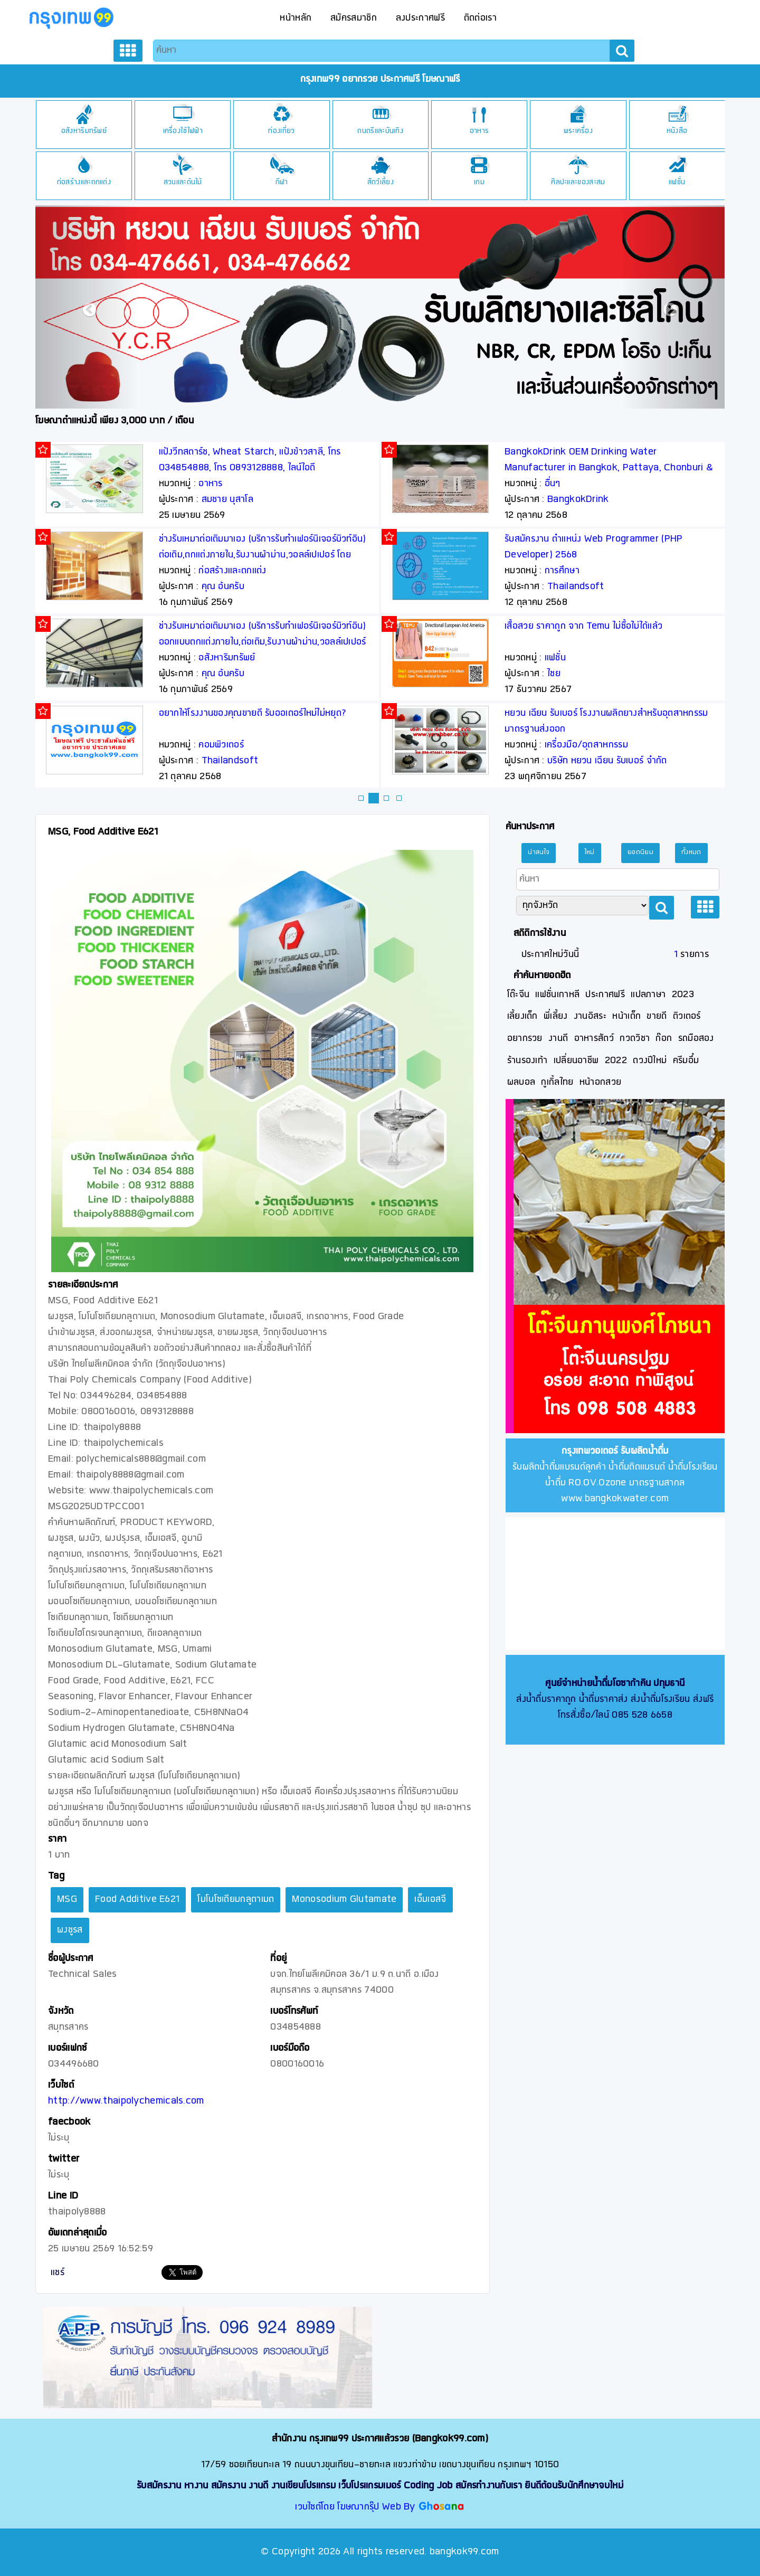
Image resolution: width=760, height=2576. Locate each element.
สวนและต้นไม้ (281, 182)
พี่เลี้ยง (556, 1016)
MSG (67, 1900)
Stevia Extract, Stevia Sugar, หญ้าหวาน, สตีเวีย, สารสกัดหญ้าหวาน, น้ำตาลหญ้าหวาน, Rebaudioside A (260, 729)
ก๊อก (664, 1039)
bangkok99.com (464, 2552)
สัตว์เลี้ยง (479, 182)
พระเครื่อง (676, 131)
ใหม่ (590, 852)
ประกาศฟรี (604, 995)
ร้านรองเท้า (527, 1061)
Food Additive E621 (137, 1900)
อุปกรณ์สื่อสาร (84, 131)
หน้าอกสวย (600, 1082)
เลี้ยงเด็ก (522, 1016)
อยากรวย (525, 1039)
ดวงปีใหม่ (650, 1061)
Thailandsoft (576, 761)
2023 (683, 995)
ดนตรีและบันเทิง (479, 131)
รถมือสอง (696, 1039)
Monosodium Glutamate (344, 1900)
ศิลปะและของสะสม (677, 182)
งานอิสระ (590, 1016)
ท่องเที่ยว (380, 131)
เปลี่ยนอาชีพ (576, 1061)
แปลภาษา (648, 995)
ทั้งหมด (691, 852)
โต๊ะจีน (518, 995)
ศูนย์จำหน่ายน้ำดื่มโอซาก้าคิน (598, 1684)
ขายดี (657, 1016)
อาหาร (578, 131)
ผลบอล (521, 1082)
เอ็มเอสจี (430, 1900)
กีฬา (380, 182)
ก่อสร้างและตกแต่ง (183, 182)
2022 (616, 1061)
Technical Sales (236, 587)
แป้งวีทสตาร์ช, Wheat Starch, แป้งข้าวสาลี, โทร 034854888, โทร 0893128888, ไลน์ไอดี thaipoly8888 (596, 468)
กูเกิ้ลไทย (557, 1082)
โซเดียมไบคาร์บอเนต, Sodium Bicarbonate (242, 539)
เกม (578, 182)
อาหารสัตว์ (594, 1039)
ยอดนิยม (640, 852)
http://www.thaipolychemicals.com (126, 2101)
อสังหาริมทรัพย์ (182, 131)
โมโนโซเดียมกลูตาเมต (235, 1900)
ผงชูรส (70, 1930)
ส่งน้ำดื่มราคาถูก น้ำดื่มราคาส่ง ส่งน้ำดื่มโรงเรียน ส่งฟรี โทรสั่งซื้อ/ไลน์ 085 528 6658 (615, 1699)
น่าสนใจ (538, 852)
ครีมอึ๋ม (686, 1061)
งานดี (558, 1039)
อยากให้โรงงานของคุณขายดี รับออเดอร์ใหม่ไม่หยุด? (599, 713)
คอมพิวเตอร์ (567, 745)
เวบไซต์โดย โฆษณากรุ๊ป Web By (356, 2507)
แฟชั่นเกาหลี (557, 995)
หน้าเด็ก (626, 1016)
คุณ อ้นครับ (569, 587)
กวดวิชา (635, 1039)
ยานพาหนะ (83, 182)
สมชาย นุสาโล (227, 500)
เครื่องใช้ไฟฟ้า (281, 131)
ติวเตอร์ (687, 1016)
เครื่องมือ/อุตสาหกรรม (240, 571)
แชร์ (57, 2273)
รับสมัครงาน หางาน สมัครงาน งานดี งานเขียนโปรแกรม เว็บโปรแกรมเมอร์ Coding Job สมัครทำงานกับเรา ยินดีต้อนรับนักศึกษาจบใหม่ (380, 2486)
